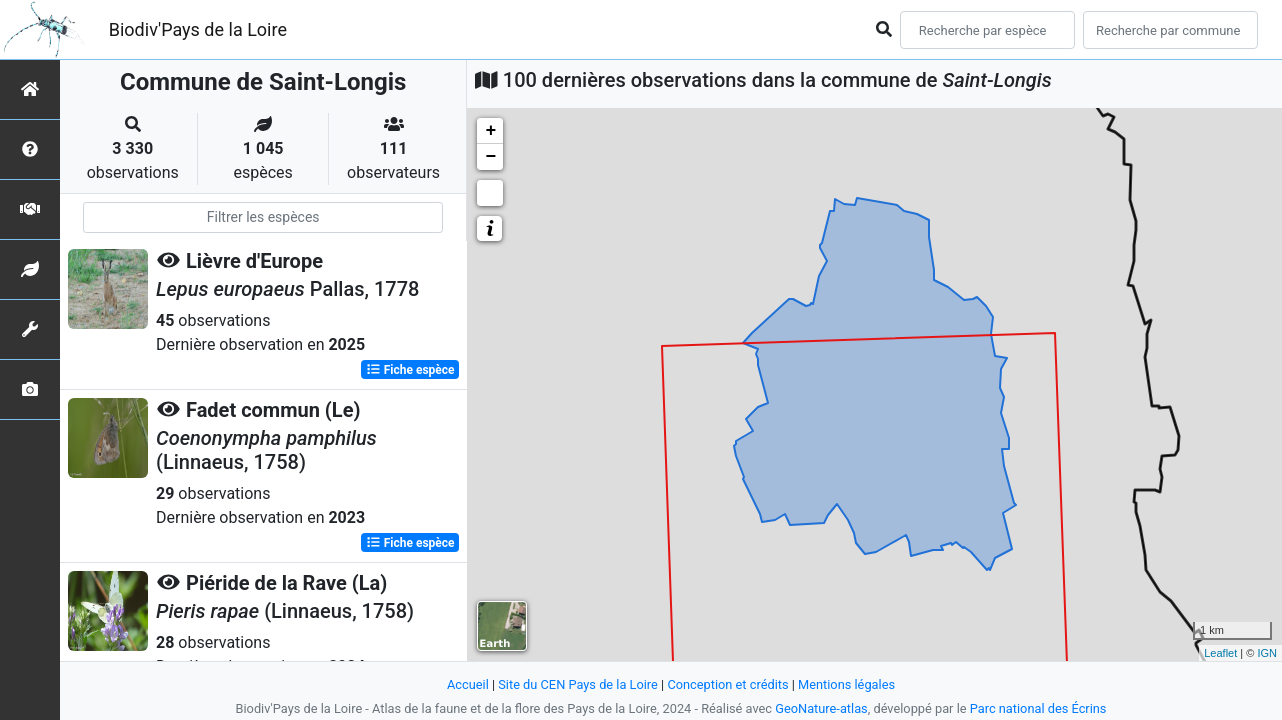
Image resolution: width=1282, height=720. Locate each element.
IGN (1267, 653)
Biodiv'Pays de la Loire (198, 29)
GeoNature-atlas (821, 708)
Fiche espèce (410, 370)
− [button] (490, 157)
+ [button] (490, 131)
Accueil (468, 684)
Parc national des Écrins (1038, 708)
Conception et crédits (727, 684)
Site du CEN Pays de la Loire (578, 684)
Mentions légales (846, 684)
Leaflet (1220, 653)
